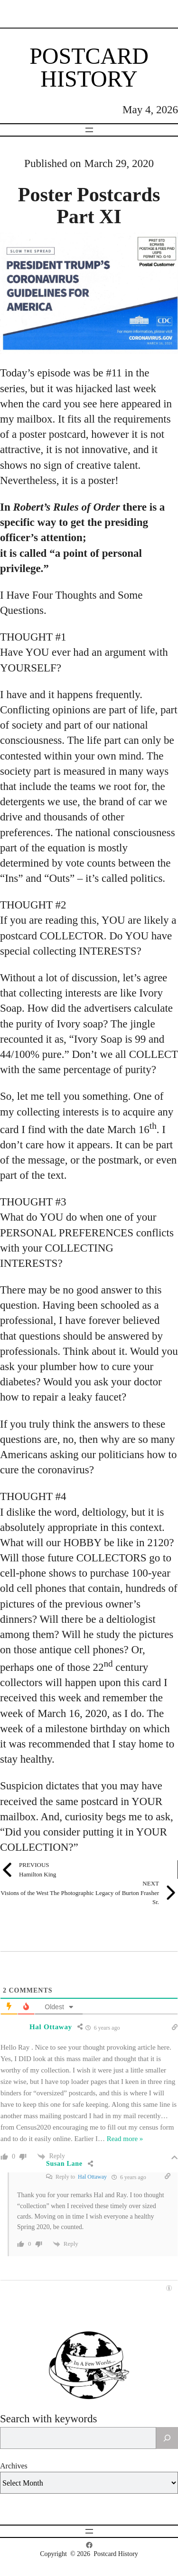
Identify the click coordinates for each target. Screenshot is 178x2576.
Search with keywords (48, 2419)
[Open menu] (89, 130)
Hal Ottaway (92, 2176)
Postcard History (89, 67)
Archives (14, 2466)
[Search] (167, 2438)
